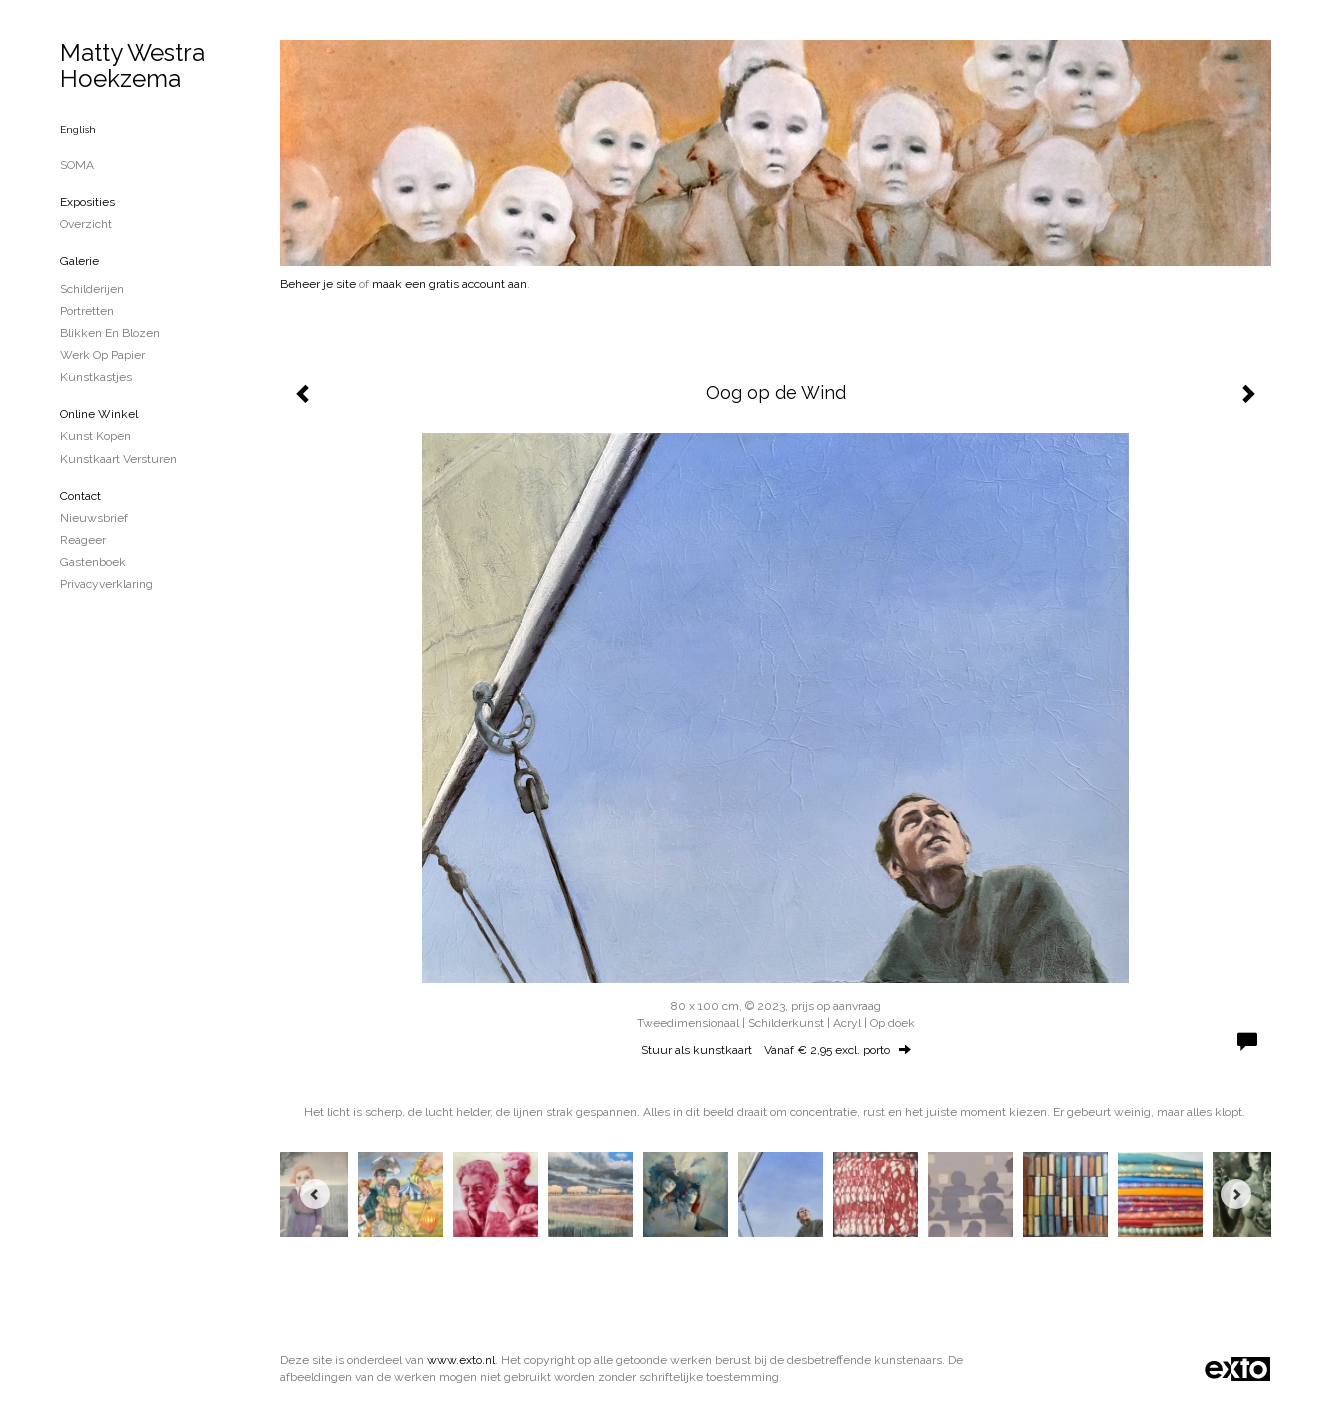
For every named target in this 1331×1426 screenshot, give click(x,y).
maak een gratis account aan (449, 284)
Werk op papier (102, 355)
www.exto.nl (461, 1360)
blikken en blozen (110, 333)
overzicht (86, 224)
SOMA (77, 165)
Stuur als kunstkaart (776, 1050)
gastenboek (93, 562)
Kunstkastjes (96, 377)
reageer (83, 540)
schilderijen (92, 289)
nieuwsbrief (94, 518)
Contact (80, 496)
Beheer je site (318, 284)
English (78, 129)
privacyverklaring (106, 584)
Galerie (79, 261)
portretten (87, 311)
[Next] (1236, 1194)
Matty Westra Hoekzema (132, 65)
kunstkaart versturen (118, 459)
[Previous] (315, 1194)
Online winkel (99, 414)
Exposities (87, 202)
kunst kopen (95, 436)
